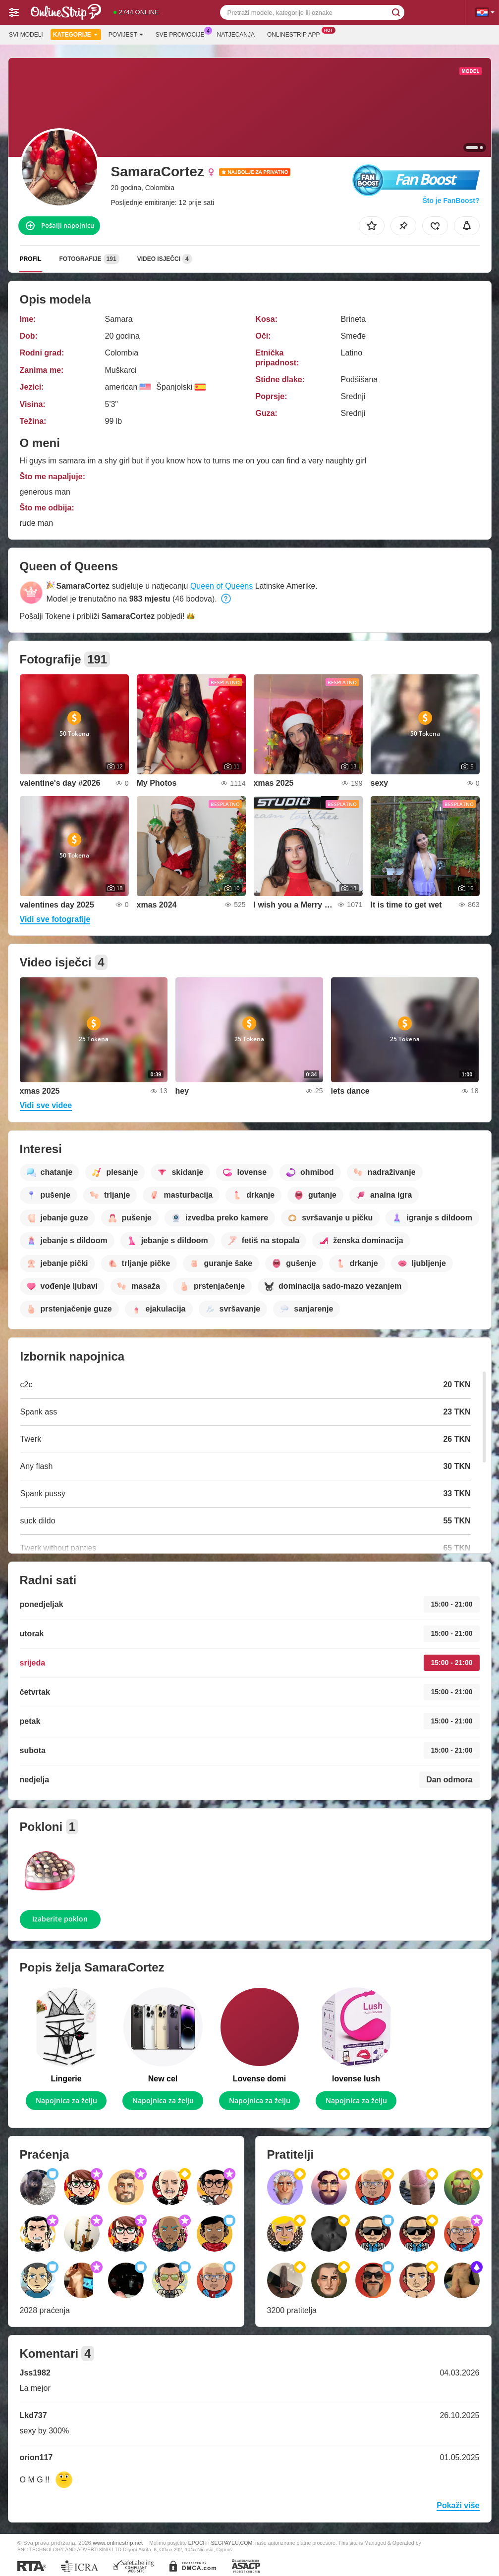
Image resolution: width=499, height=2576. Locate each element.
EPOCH (197, 2543)
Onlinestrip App (296, 33)
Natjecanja (236, 34)
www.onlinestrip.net (118, 2542)
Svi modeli (26, 34)
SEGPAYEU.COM (231, 2543)
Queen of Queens (221, 586)
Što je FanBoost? (450, 200)
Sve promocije (183, 33)
